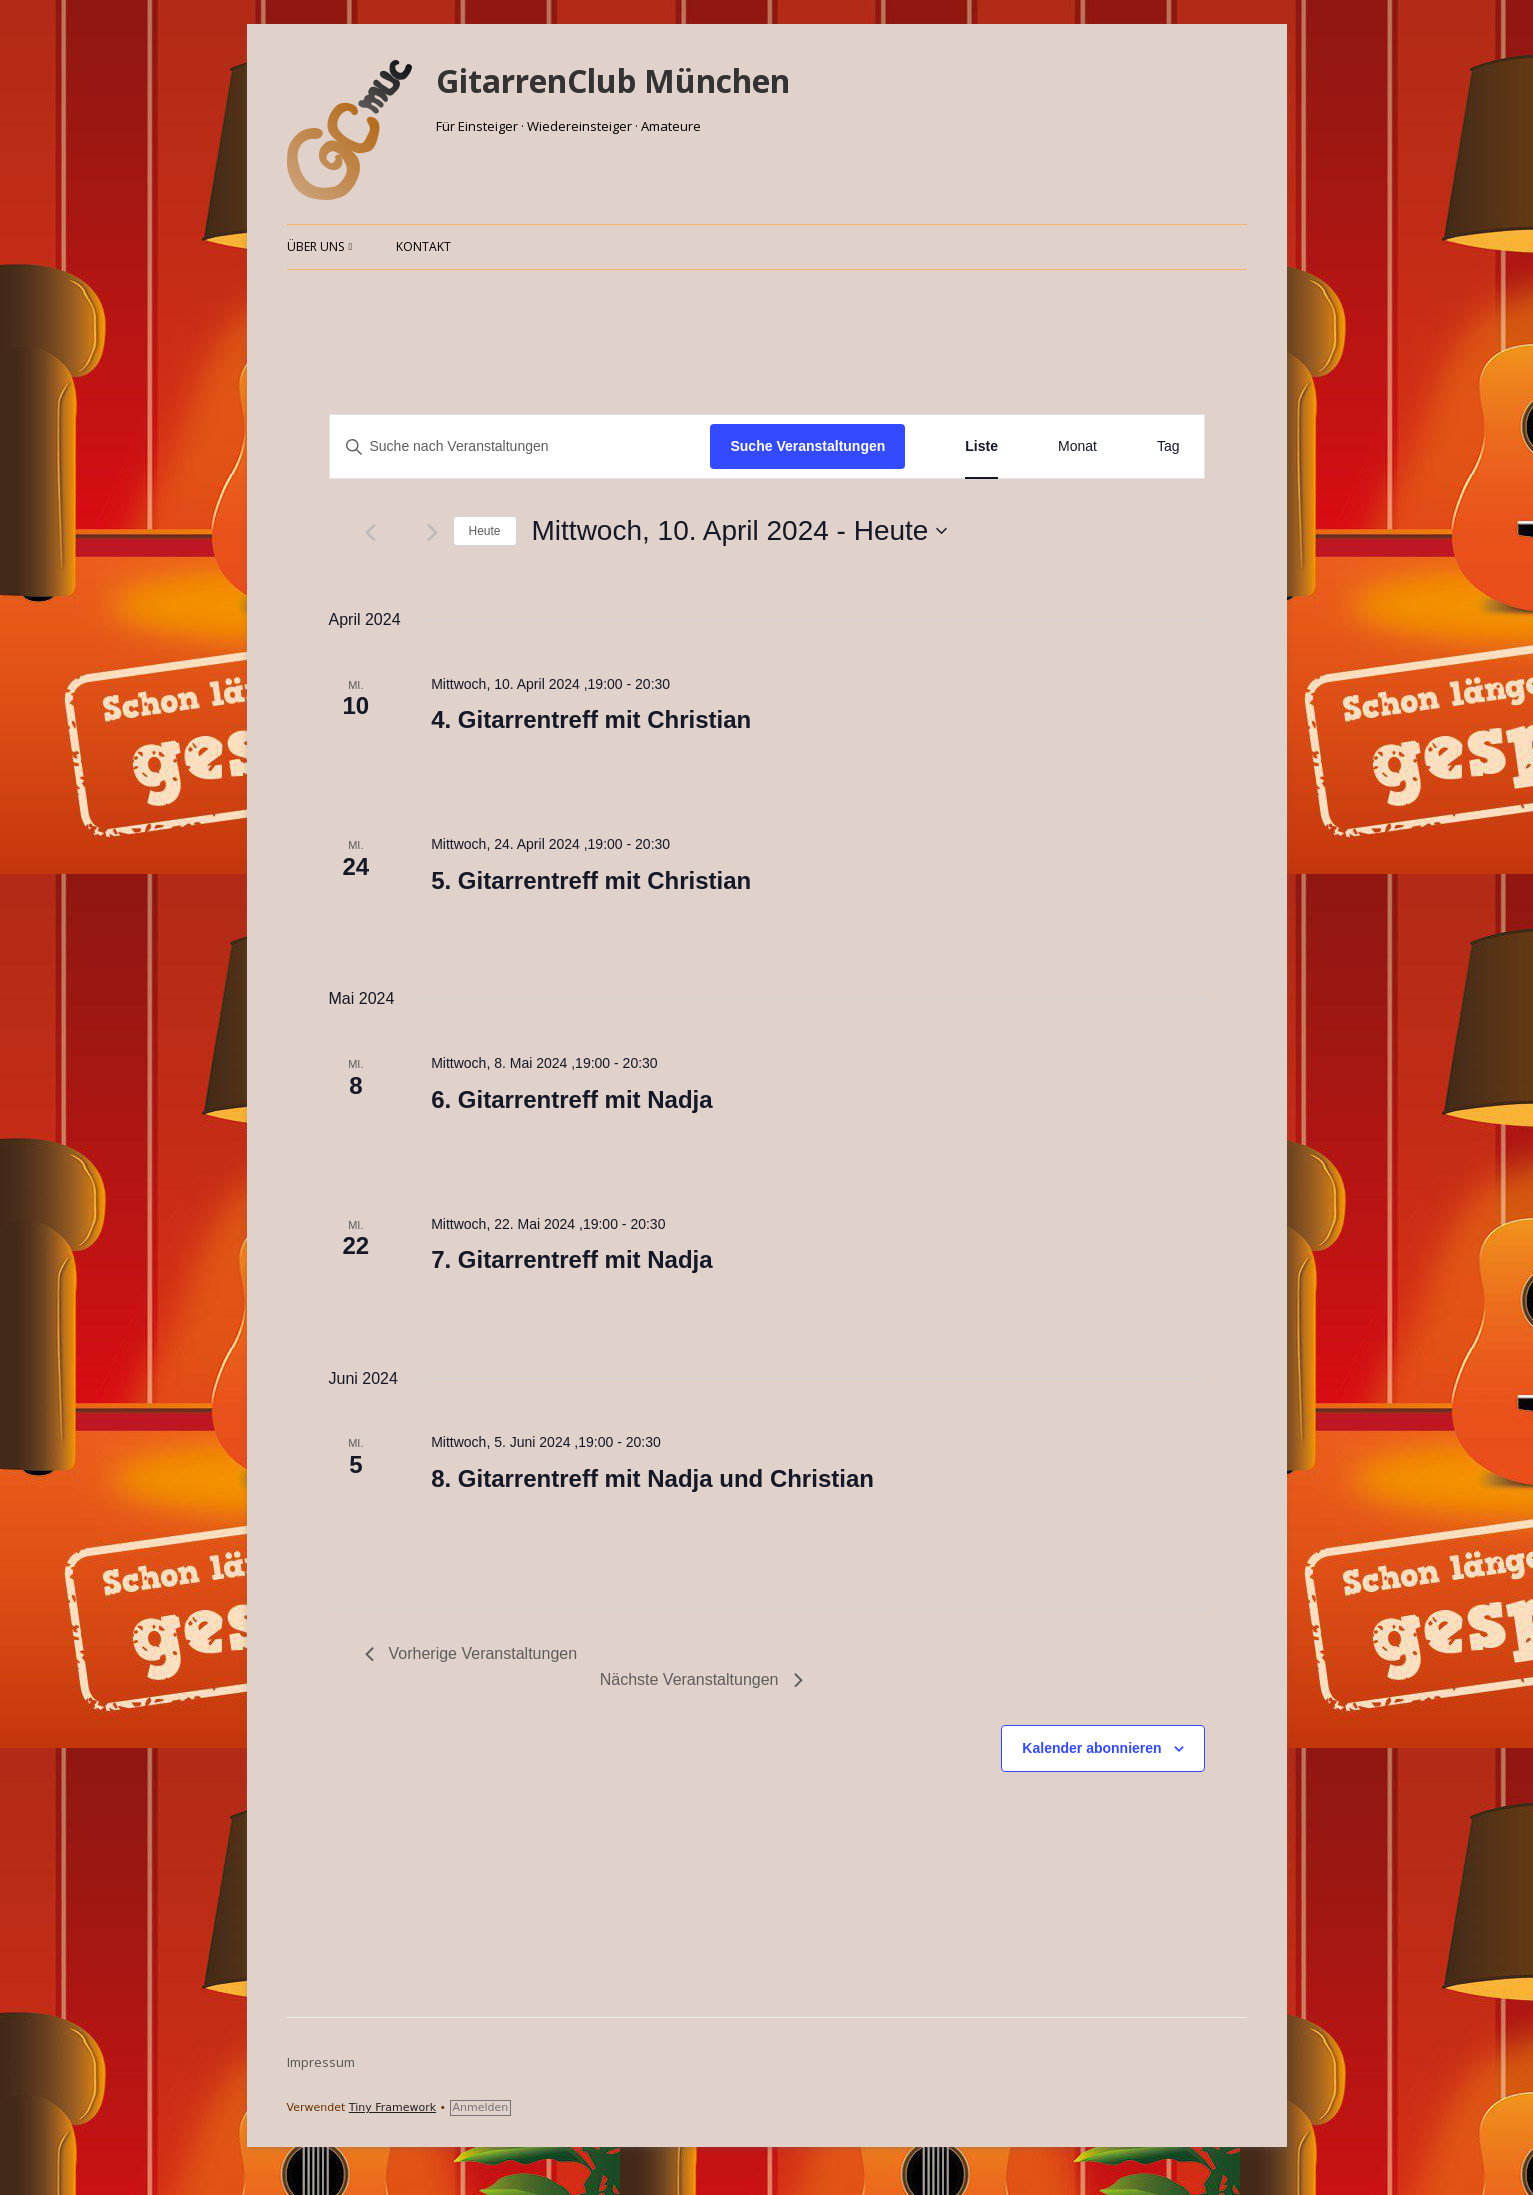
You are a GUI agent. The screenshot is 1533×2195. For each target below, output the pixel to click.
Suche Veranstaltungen (807, 446)
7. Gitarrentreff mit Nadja (571, 1259)
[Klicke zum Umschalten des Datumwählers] (740, 531)
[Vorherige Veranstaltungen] (370, 532)
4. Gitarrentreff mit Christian (591, 719)
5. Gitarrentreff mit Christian (591, 880)
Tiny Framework (392, 2107)
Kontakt (423, 246)
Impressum (321, 2062)
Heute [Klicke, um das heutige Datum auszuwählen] (485, 531)
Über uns (315, 246)
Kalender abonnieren (1091, 1748)
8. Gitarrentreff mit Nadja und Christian (652, 1478)
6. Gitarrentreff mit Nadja (571, 1099)
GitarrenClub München (613, 80)
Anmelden (481, 2107)
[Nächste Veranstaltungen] (432, 532)
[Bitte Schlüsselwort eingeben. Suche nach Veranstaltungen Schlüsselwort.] (520, 446)
